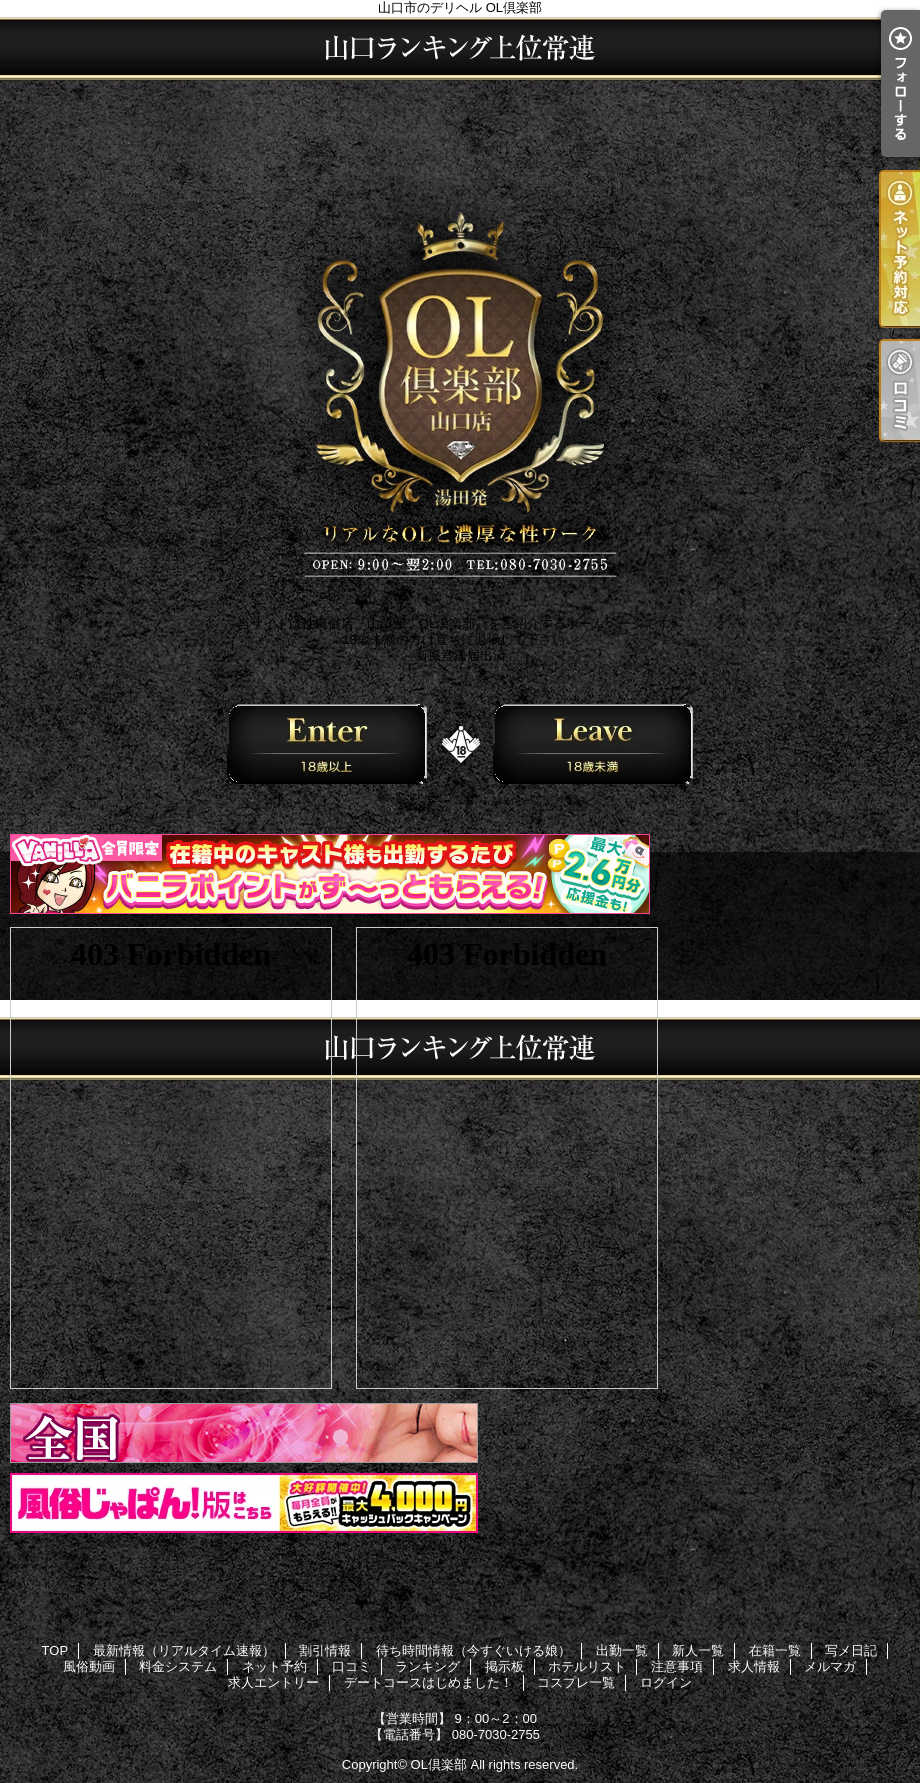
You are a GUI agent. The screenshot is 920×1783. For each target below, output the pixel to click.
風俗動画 (89, 1666)
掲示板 (504, 1666)
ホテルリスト (587, 1666)
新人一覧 (698, 1650)
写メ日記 (851, 1650)
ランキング (427, 1666)
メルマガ (830, 1666)
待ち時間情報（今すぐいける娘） (473, 1650)
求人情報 (754, 1666)
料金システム (178, 1666)
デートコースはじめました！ (428, 1682)
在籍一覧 (775, 1650)
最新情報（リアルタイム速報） (184, 1650)
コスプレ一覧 (576, 1682)
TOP (55, 1650)
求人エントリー (273, 1682)
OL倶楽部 (439, 1764)
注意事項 (677, 1666)
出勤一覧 (622, 1650)
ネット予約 (274, 1666)
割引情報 (325, 1650)
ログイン (666, 1682)
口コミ (351, 1666)
